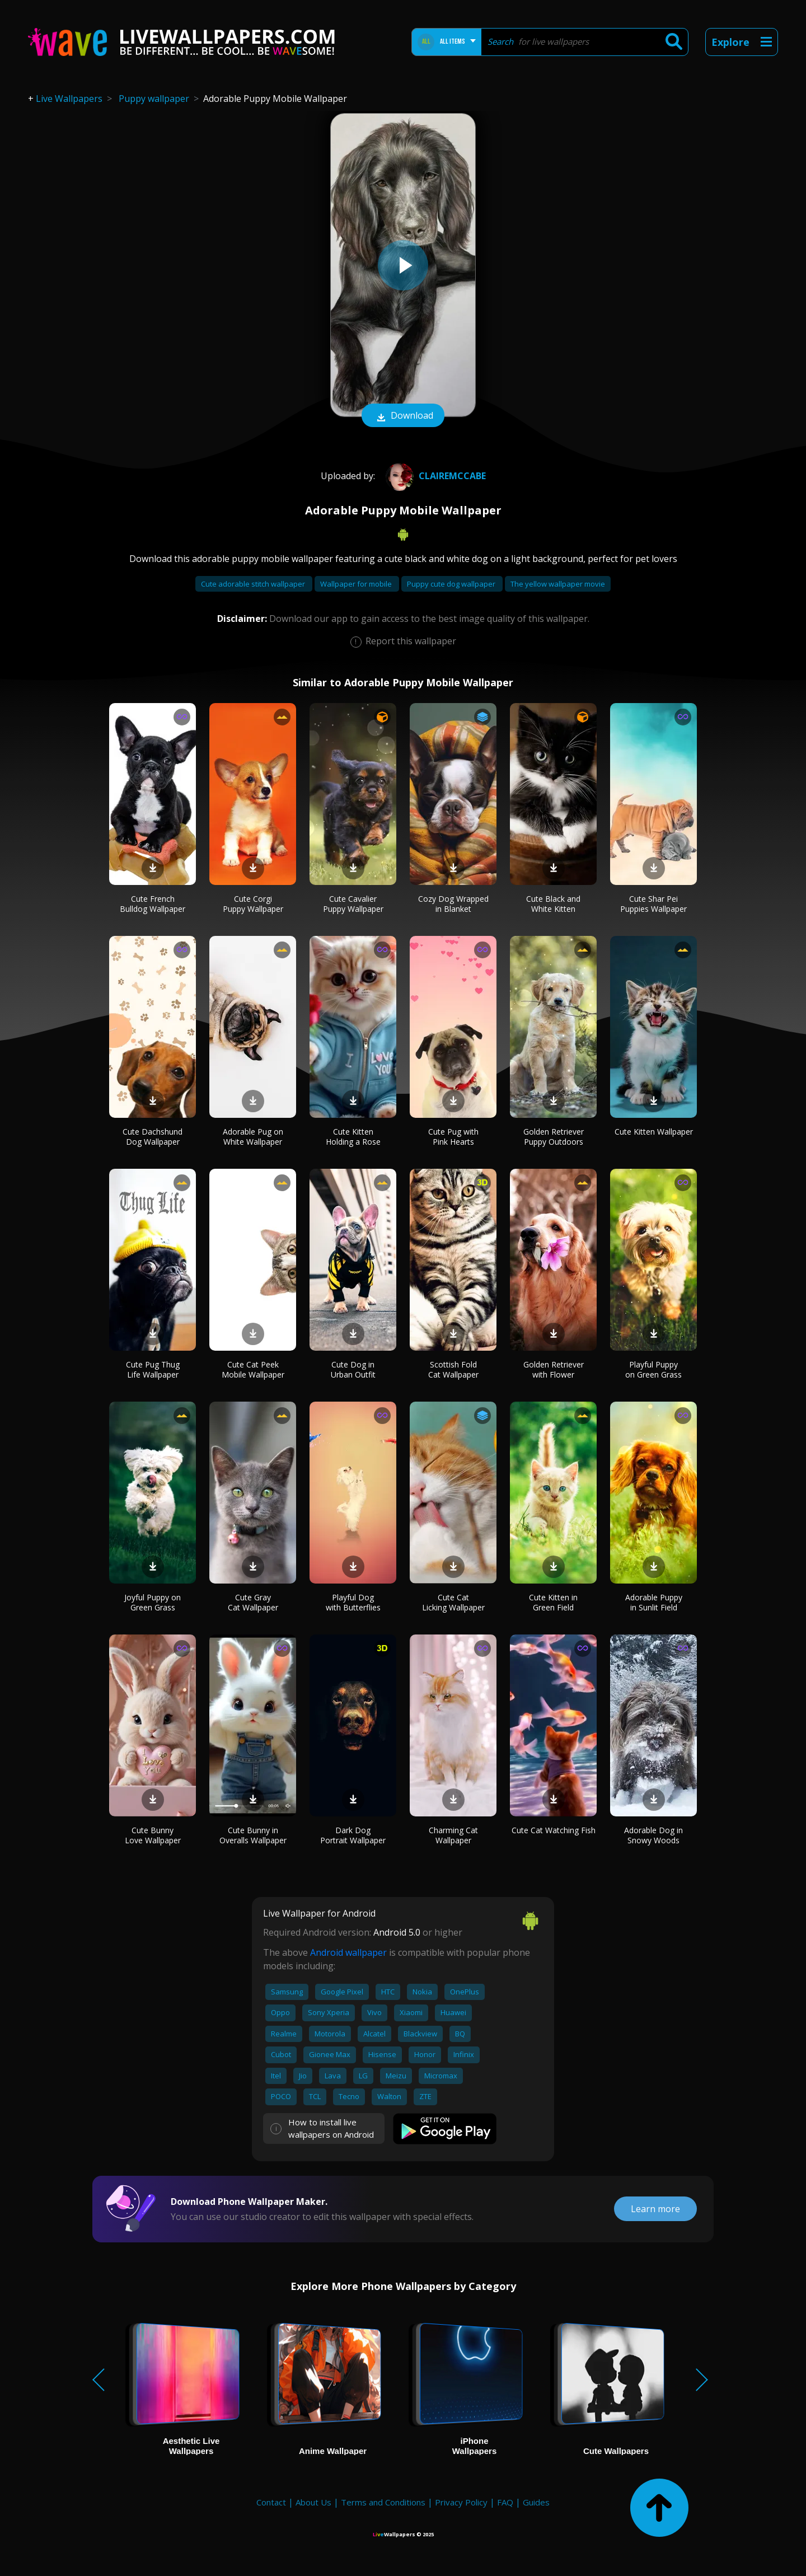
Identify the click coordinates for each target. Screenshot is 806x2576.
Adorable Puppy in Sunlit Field (653, 1602)
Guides (536, 2502)
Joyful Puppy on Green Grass (152, 1602)
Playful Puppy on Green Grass (653, 1369)
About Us (313, 2502)
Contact (271, 2502)
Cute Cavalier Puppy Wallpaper (353, 903)
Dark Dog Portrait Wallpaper (353, 1835)
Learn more (655, 2209)
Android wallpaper (348, 1952)
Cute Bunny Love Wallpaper (153, 1835)
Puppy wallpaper (154, 98)
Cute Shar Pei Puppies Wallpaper (653, 903)
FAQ (505, 2502)
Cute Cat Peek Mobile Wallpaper (253, 1369)
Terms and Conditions (383, 2502)
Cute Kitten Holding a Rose (353, 1136)
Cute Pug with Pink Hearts (453, 1136)
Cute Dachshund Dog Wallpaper (152, 1136)
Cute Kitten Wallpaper (654, 1131)
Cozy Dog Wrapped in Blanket (453, 903)
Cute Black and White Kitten (553, 903)
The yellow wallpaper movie (557, 584)
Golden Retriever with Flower (553, 1369)
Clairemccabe (434, 476)
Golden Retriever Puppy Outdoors (553, 1136)
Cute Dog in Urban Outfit (353, 1369)
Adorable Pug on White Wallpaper (253, 1136)
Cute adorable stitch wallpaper (254, 584)
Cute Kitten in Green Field (553, 1602)
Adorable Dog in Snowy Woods (653, 1835)
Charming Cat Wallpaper (453, 1835)
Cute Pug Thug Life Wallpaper (153, 1369)
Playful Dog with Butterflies (353, 1602)
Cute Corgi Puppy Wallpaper (253, 903)
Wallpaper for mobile (356, 584)
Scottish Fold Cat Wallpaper (453, 1369)
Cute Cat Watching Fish (554, 1830)
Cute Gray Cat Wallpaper (253, 1602)
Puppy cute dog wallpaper (452, 584)
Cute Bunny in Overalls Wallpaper (253, 1835)
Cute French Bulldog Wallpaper (152, 903)
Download (403, 416)
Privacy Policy (461, 2502)
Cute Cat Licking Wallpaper (453, 1602)
